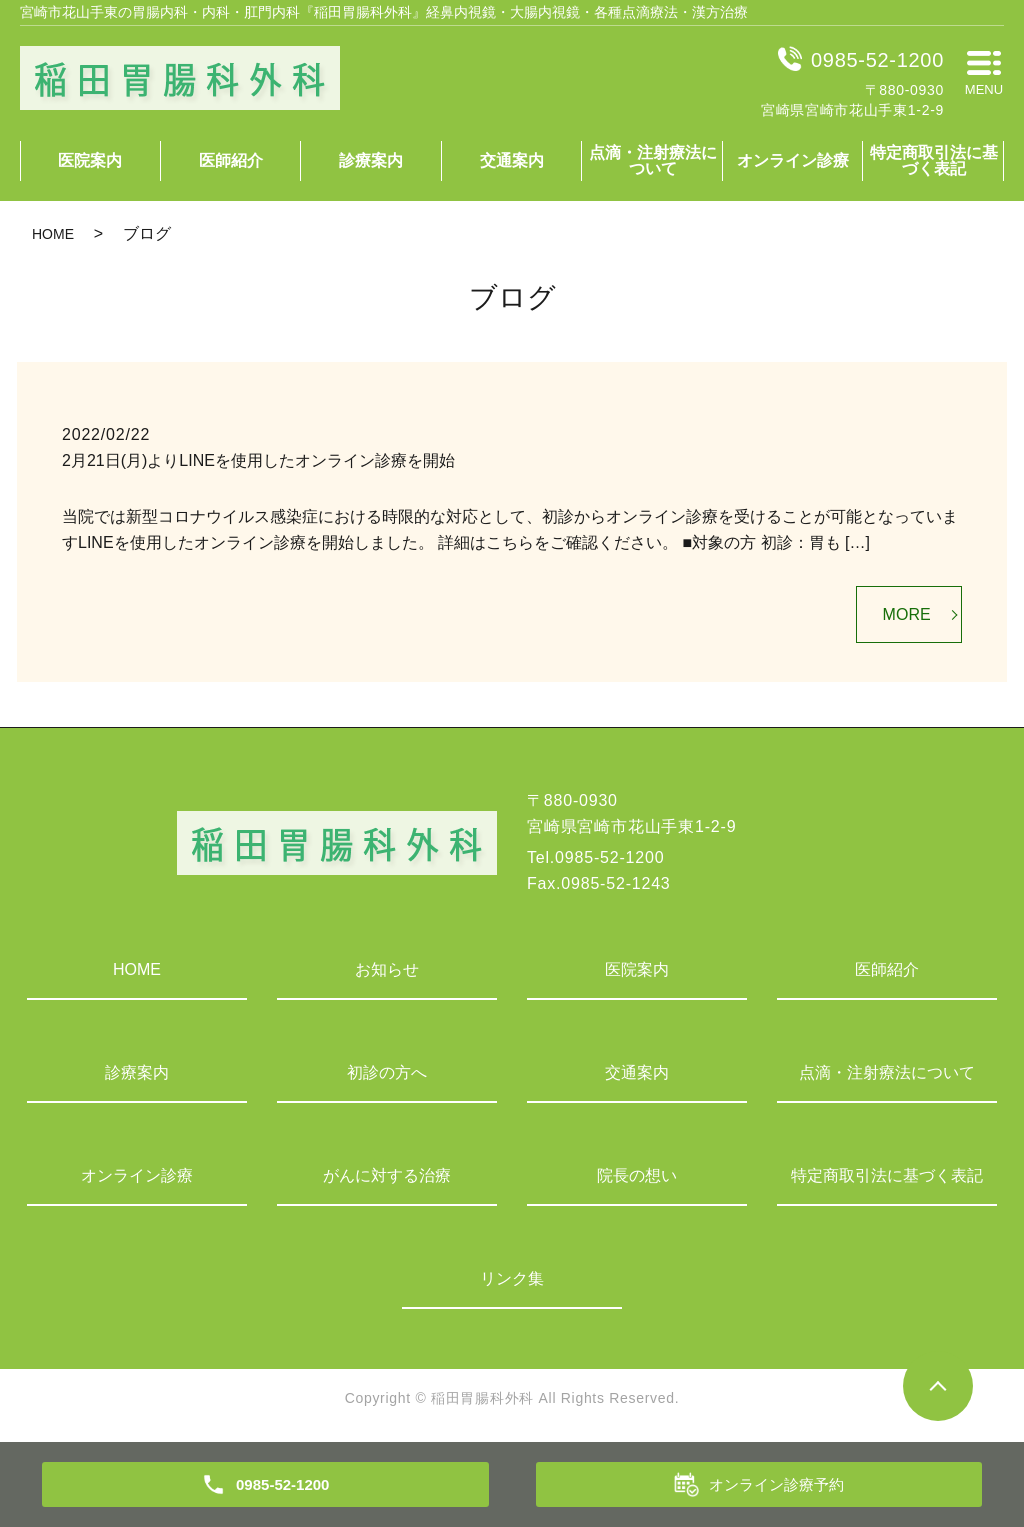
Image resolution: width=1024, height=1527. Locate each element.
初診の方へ (387, 1072)
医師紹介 (231, 160)
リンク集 (512, 1278)
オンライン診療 (793, 160)
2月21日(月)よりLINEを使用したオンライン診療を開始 (258, 460)
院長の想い (637, 1175)
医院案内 (90, 160)
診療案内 (371, 160)
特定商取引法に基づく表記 (934, 160)
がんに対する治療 (387, 1175)
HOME (53, 234)
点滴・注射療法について (653, 160)
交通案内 (512, 160)
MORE (907, 614)
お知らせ (387, 969)
